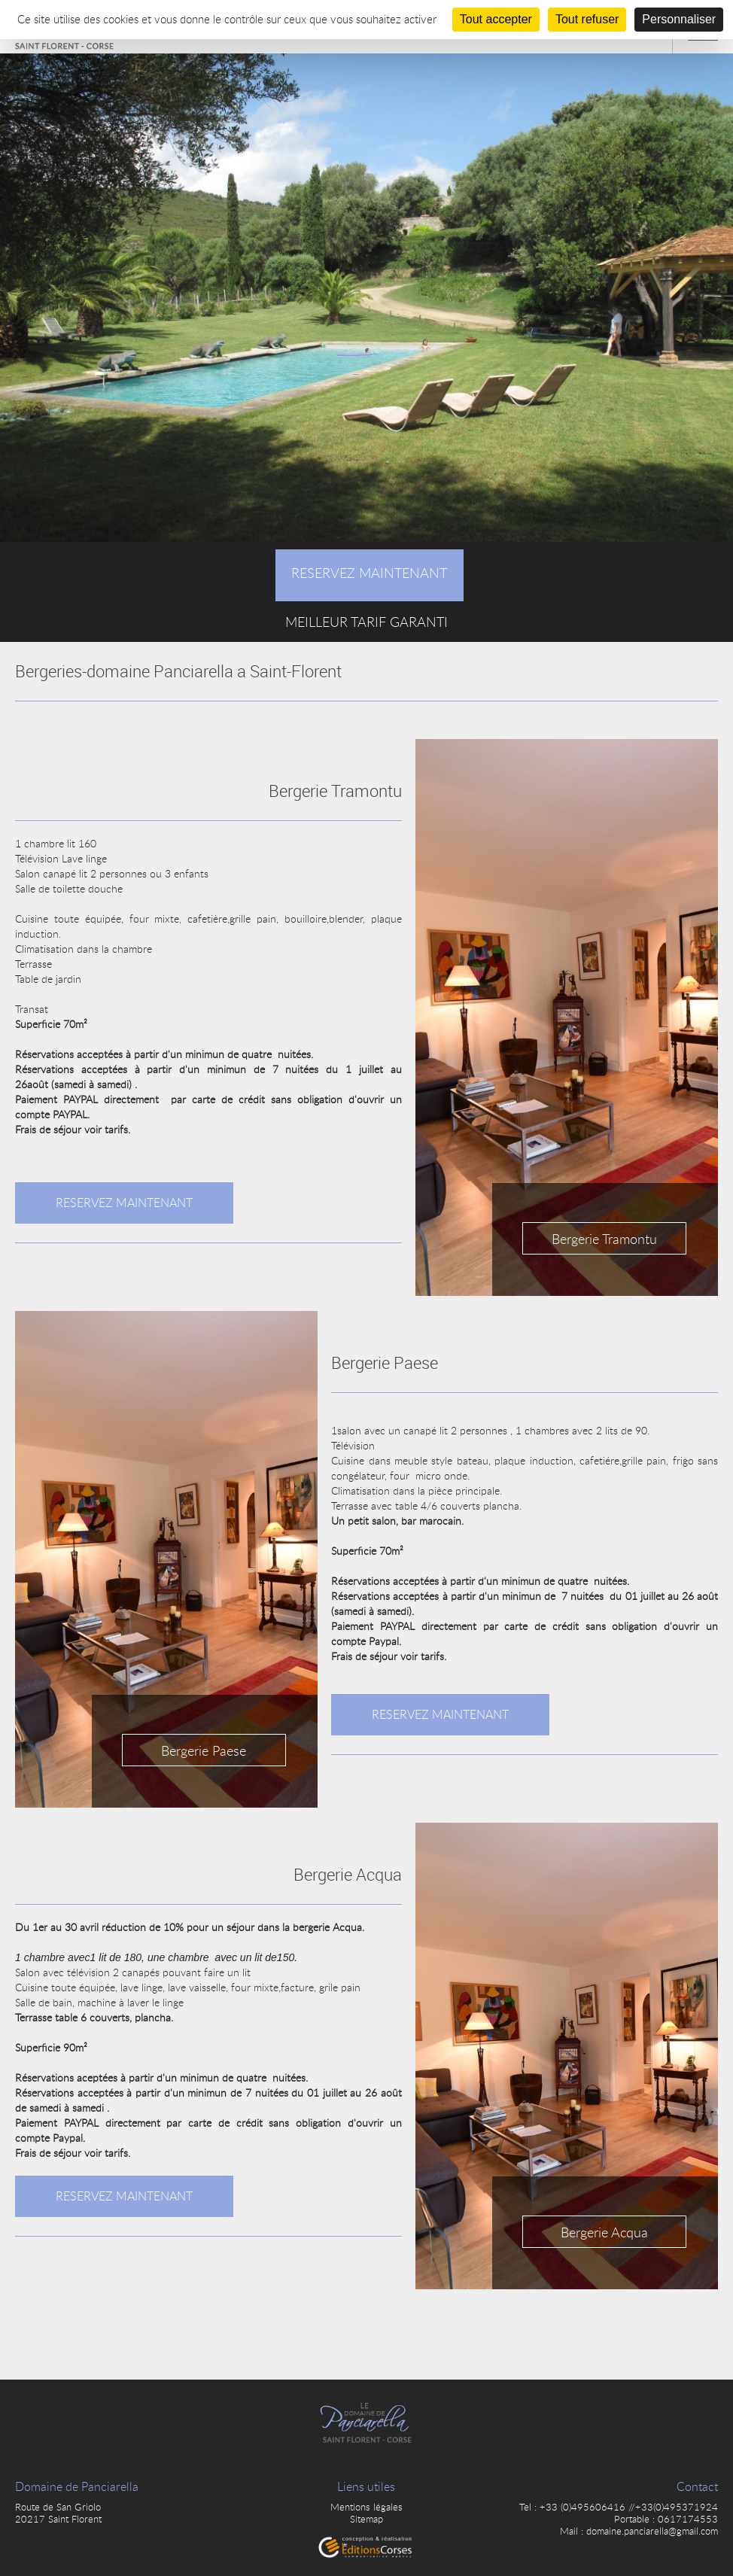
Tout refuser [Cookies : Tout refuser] (587, 19)
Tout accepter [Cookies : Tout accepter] (496, 19)
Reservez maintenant (124, 1202)
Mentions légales (366, 2507)
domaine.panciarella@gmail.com (652, 2531)
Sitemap (366, 2519)
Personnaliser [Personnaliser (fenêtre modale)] (679, 19)
